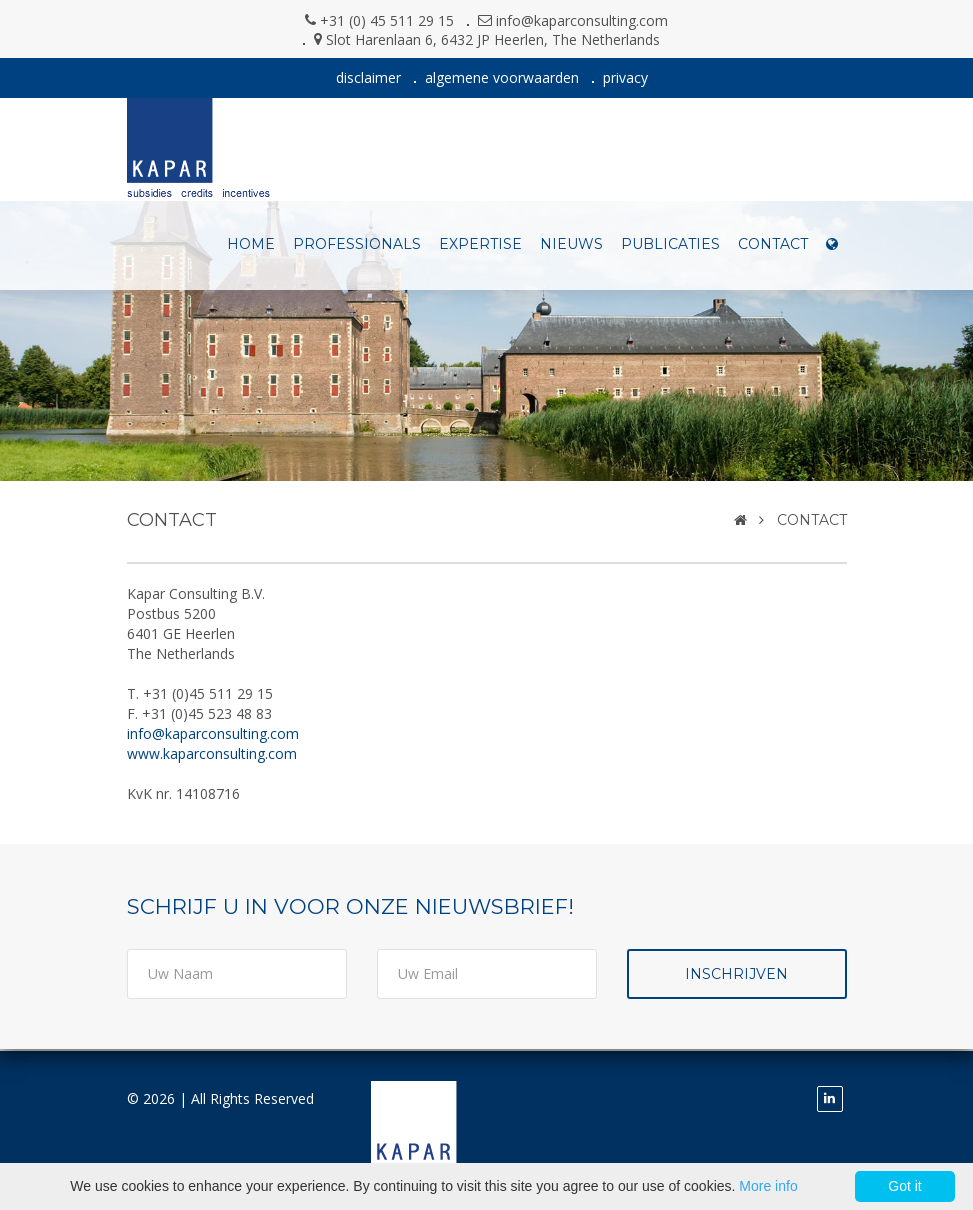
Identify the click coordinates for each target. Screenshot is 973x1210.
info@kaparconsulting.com (582, 20)
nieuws (571, 244)
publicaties (670, 244)
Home (251, 244)
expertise (480, 244)
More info (768, 1186)
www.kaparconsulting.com (212, 753)
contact (773, 244)
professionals (357, 244)
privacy (625, 77)
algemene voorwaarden (502, 77)
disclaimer (368, 77)
